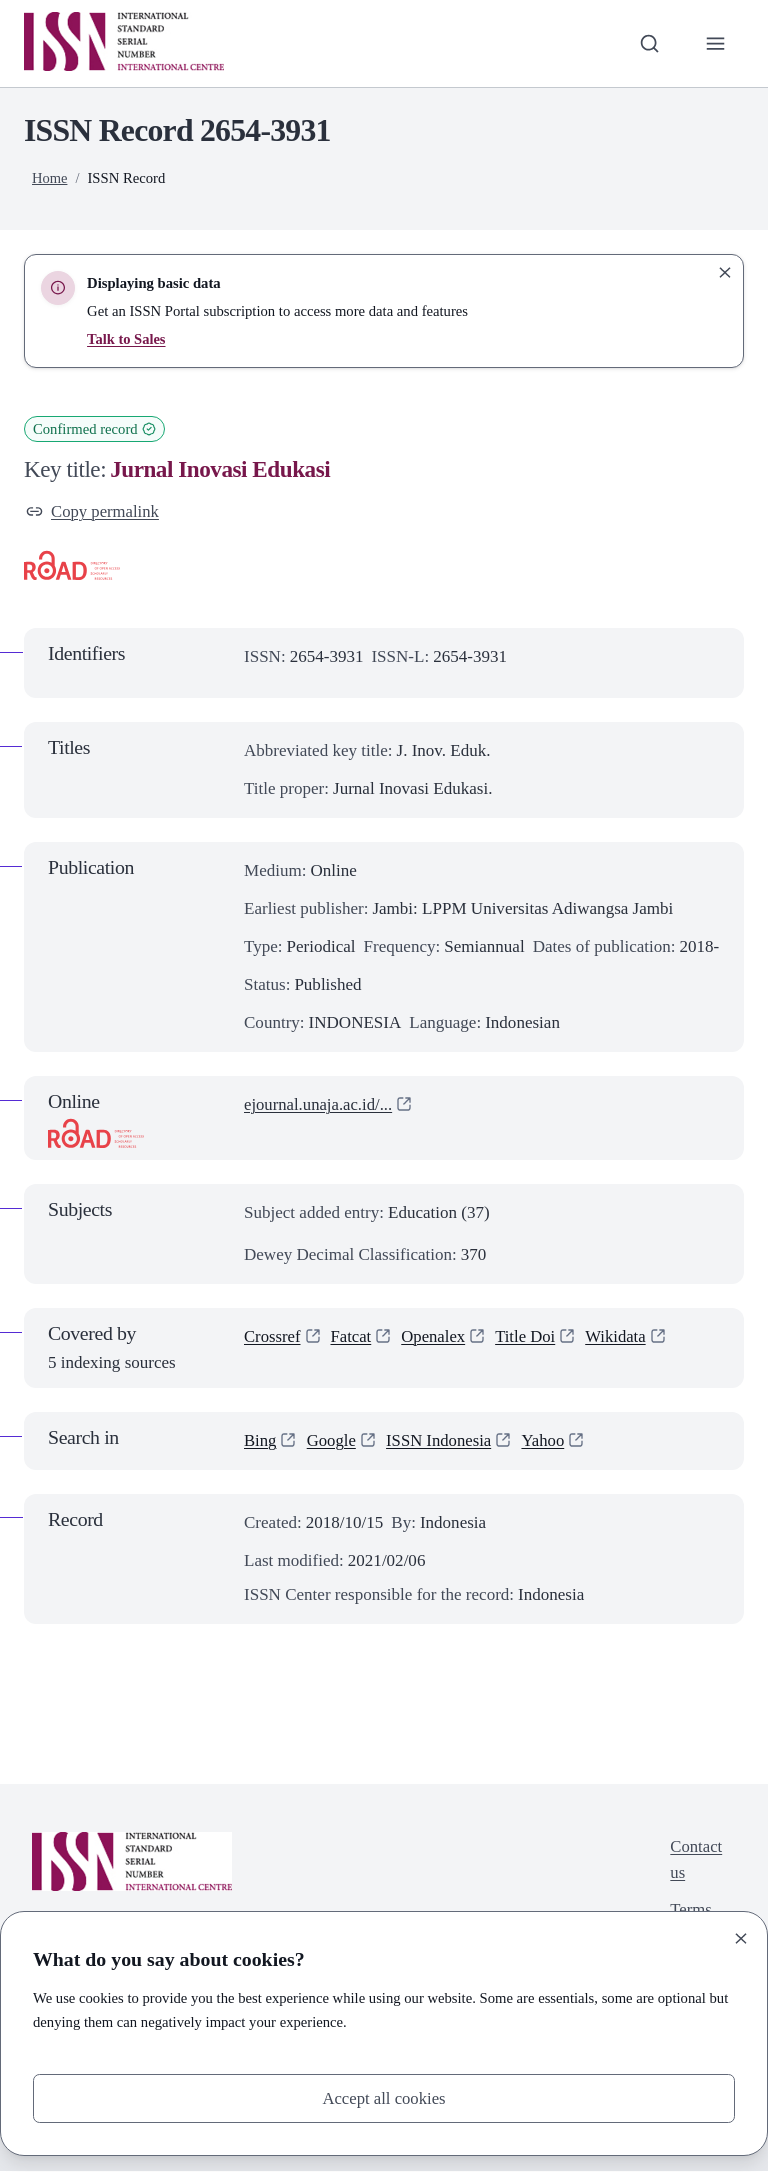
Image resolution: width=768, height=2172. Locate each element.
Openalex (435, 1337)
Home (50, 178)
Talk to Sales (126, 339)
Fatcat (353, 1337)
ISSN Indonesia (441, 1441)
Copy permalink (93, 511)
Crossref (273, 1337)
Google (332, 1441)
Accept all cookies (384, 2097)
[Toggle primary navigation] (715, 43)
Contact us (695, 1860)
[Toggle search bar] (649, 43)
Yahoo (547, 1441)
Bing (260, 1441)
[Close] (741, 1937)
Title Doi (529, 1337)
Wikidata (621, 1337)
